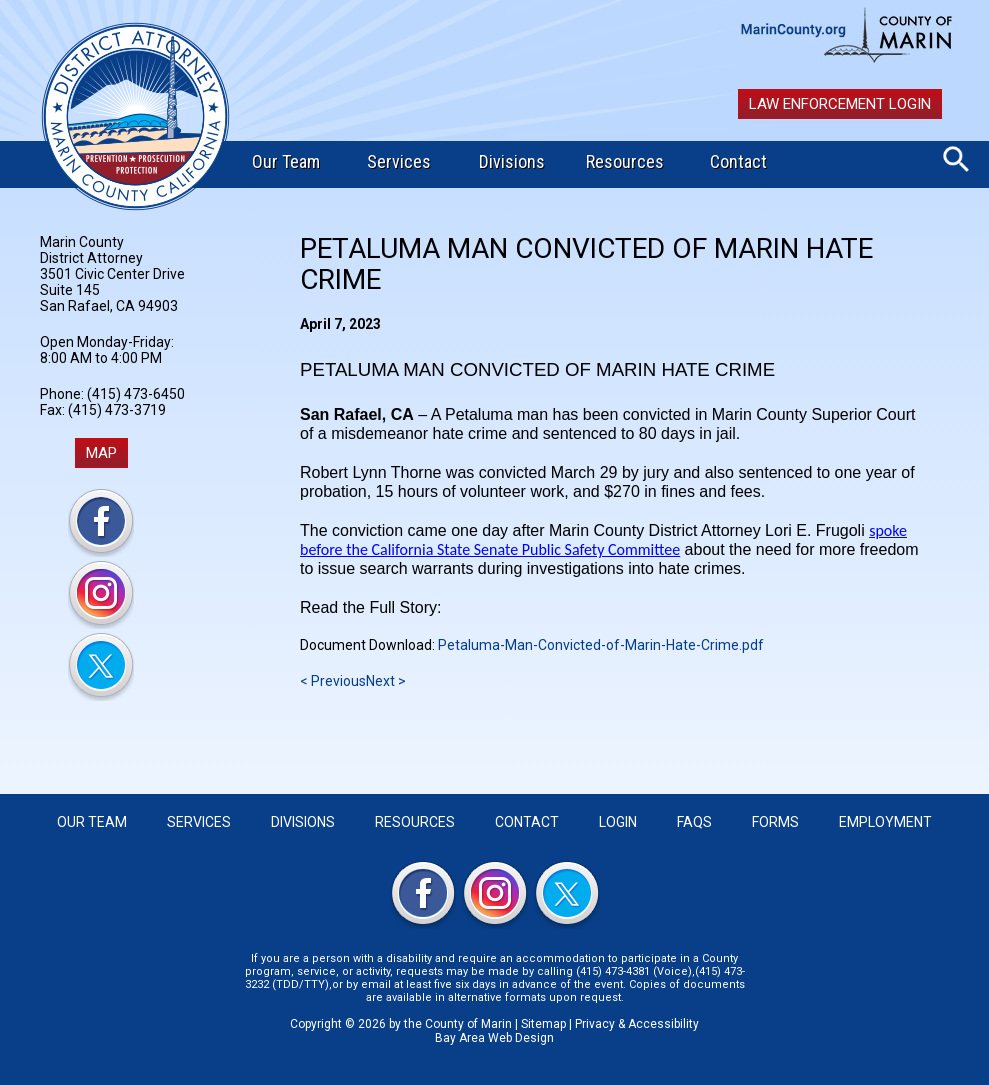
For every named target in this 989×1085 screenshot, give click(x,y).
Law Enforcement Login (840, 104)
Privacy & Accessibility (637, 1024)
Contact (738, 161)
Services (399, 161)
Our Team (286, 161)
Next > (386, 681)
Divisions (512, 161)
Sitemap (543, 1024)
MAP (101, 453)
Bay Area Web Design (494, 1038)
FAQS (694, 822)
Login (618, 822)
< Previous (333, 681)
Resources (625, 161)
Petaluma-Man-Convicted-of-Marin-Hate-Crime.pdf (601, 645)
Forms (775, 822)
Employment (885, 822)
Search (956, 159)
